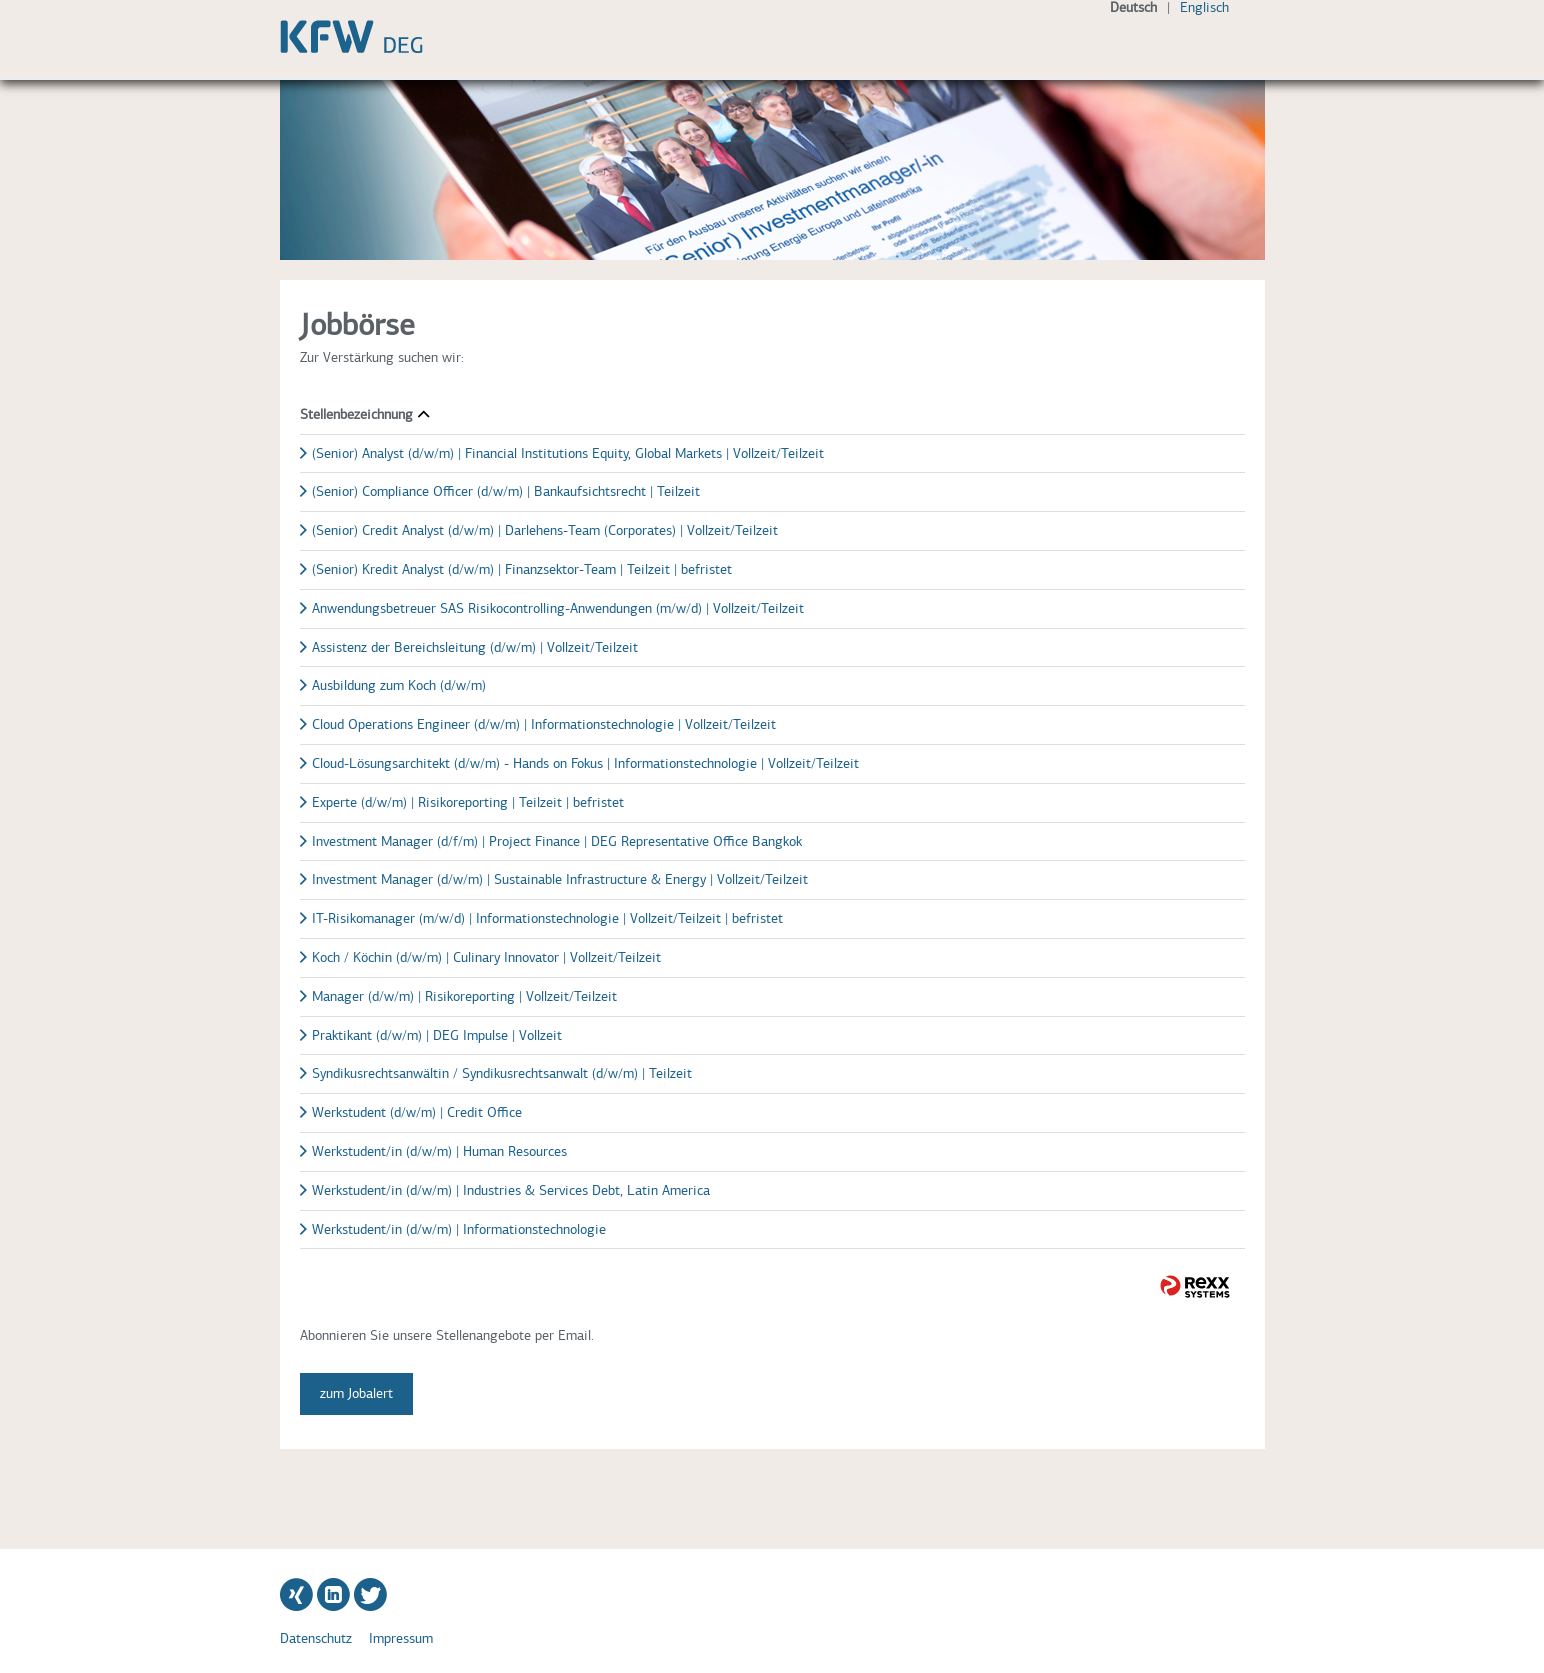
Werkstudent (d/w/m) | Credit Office (417, 1112)
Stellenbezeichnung (364, 414)
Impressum (401, 1638)
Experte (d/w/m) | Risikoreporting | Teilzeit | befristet (468, 802)
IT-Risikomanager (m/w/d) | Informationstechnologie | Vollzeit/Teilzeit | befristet (547, 918)
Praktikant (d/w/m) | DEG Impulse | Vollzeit (437, 1035)
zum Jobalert (356, 1393)
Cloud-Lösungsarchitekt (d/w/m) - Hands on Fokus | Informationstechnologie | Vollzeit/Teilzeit (585, 763)
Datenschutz (316, 1638)
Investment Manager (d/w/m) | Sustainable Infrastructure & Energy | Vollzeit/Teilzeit (560, 879)
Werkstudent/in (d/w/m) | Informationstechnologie (459, 1229)
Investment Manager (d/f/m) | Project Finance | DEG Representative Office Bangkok (557, 841)
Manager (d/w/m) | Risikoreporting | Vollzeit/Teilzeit (464, 996)
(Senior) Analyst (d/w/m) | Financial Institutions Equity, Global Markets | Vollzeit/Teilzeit (568, 453)
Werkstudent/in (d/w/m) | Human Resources (439, 1151)
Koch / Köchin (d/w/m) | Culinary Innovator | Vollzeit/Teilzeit (486, 957)
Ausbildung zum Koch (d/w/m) (399, 685)
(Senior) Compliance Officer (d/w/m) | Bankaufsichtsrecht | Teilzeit (506, 491)
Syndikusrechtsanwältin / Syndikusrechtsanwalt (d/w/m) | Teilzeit (502, 1073)
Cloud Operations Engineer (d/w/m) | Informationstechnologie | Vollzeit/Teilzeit (544, 724)
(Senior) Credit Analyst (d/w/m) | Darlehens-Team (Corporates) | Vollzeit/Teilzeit (545, 530)
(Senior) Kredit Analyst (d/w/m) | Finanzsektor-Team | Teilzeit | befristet (522, 569)
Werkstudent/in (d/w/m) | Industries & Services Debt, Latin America (511, 1190)
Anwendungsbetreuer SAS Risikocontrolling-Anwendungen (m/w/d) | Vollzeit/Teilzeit (558, 608)
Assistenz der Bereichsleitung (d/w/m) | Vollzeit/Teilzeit (475, 647)
